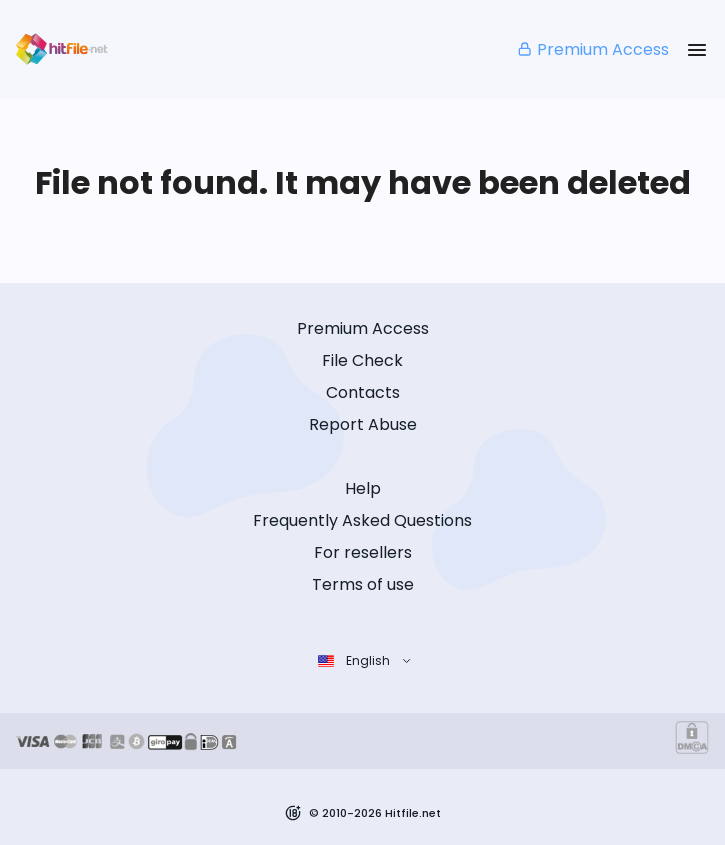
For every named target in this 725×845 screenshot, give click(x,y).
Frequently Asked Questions (362, 520)
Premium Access (592, 49)
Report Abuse (363, 424)
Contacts (363, 392)
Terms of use (363, 584)
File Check (362, 360)
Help (363, 488)
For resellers (363, 552)
